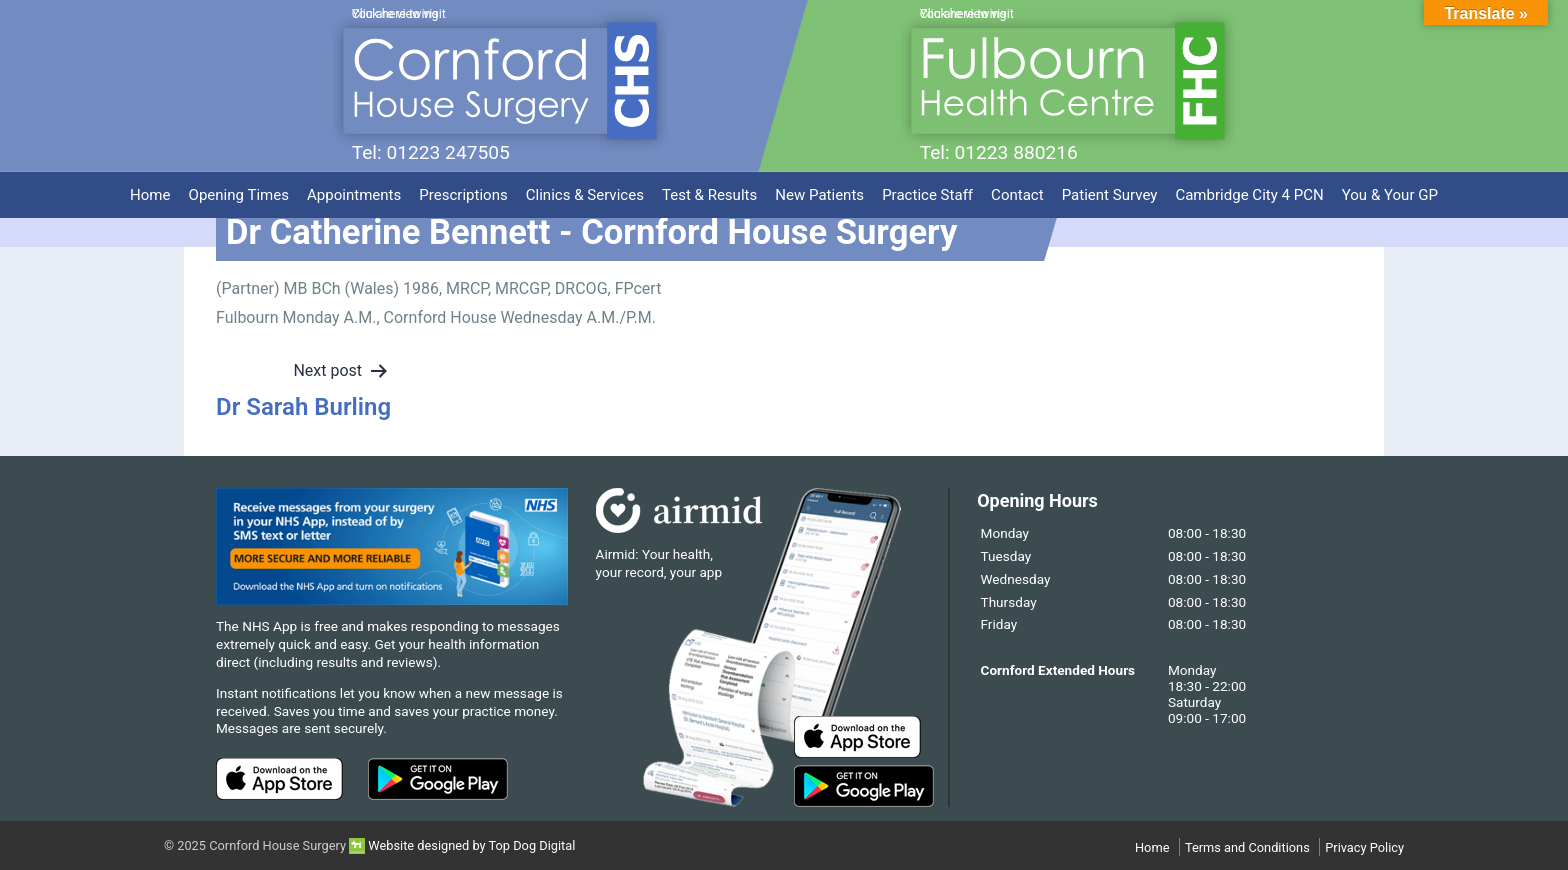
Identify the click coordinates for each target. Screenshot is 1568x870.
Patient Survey (1110, 192)
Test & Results (709, 192)
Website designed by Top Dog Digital (462, 845)
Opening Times (239, 192)
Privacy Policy (1364, 847)
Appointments (354, 192)
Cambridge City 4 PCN (1249, 192)
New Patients (819, 192)
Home (150, 192)
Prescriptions (463, 192)
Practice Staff (927, 192)
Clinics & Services (585, 192)
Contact (1017, 192)
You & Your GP (1390, 192)
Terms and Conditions (1247, 847)
